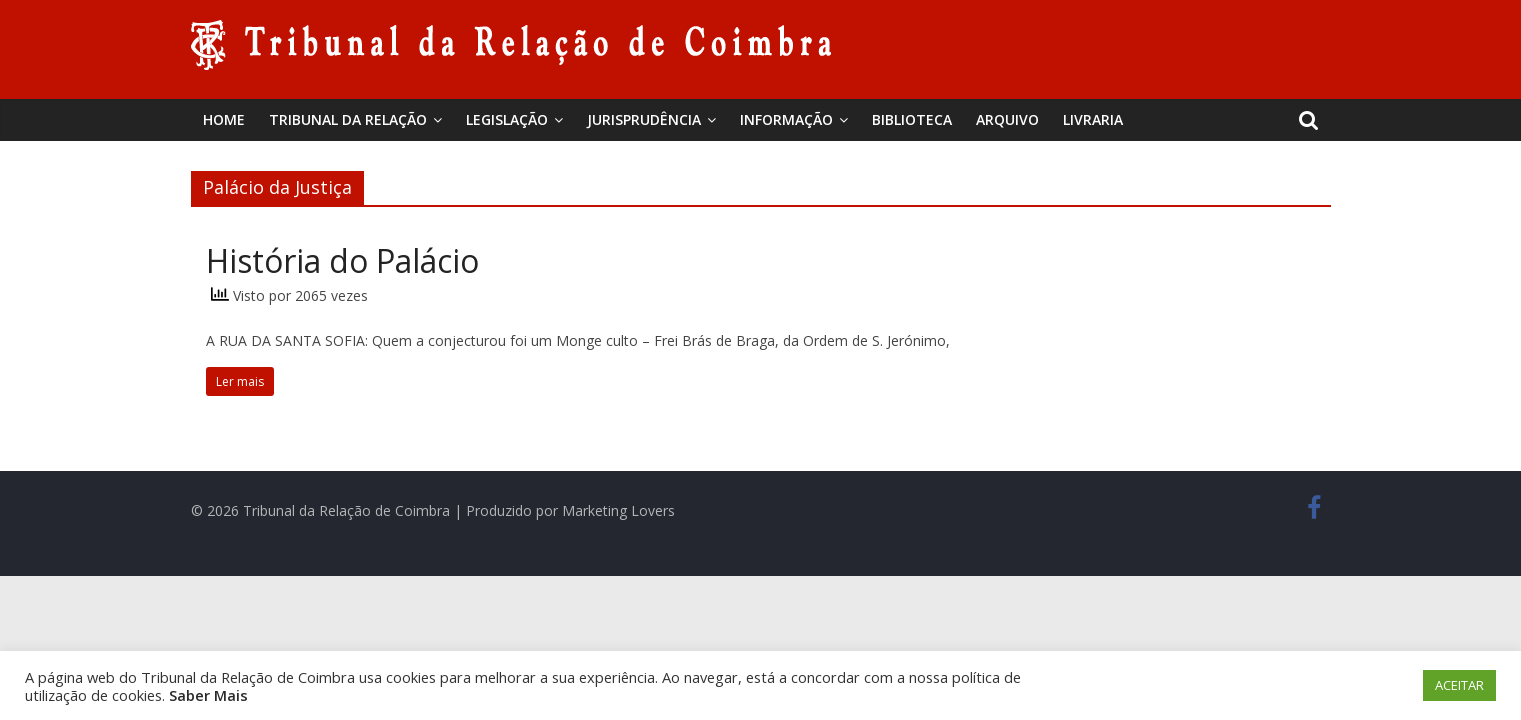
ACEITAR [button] (1459, 685)
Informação (786, 119)
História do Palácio (342, 260)
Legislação (507, 119)
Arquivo (1007, 119)
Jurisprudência (644, 119)
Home (224, 119)
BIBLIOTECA (912, 119)
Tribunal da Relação (348, 119)
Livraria (1093, 119)
